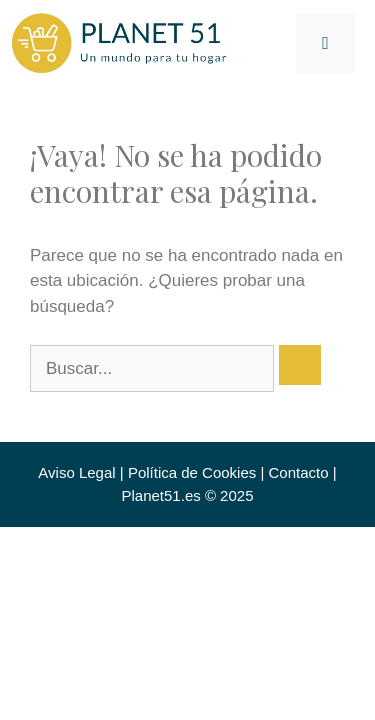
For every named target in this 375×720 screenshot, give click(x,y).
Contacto (299, 472)
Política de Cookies (192, 472)
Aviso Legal (76, 472)
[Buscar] (300, 365)
